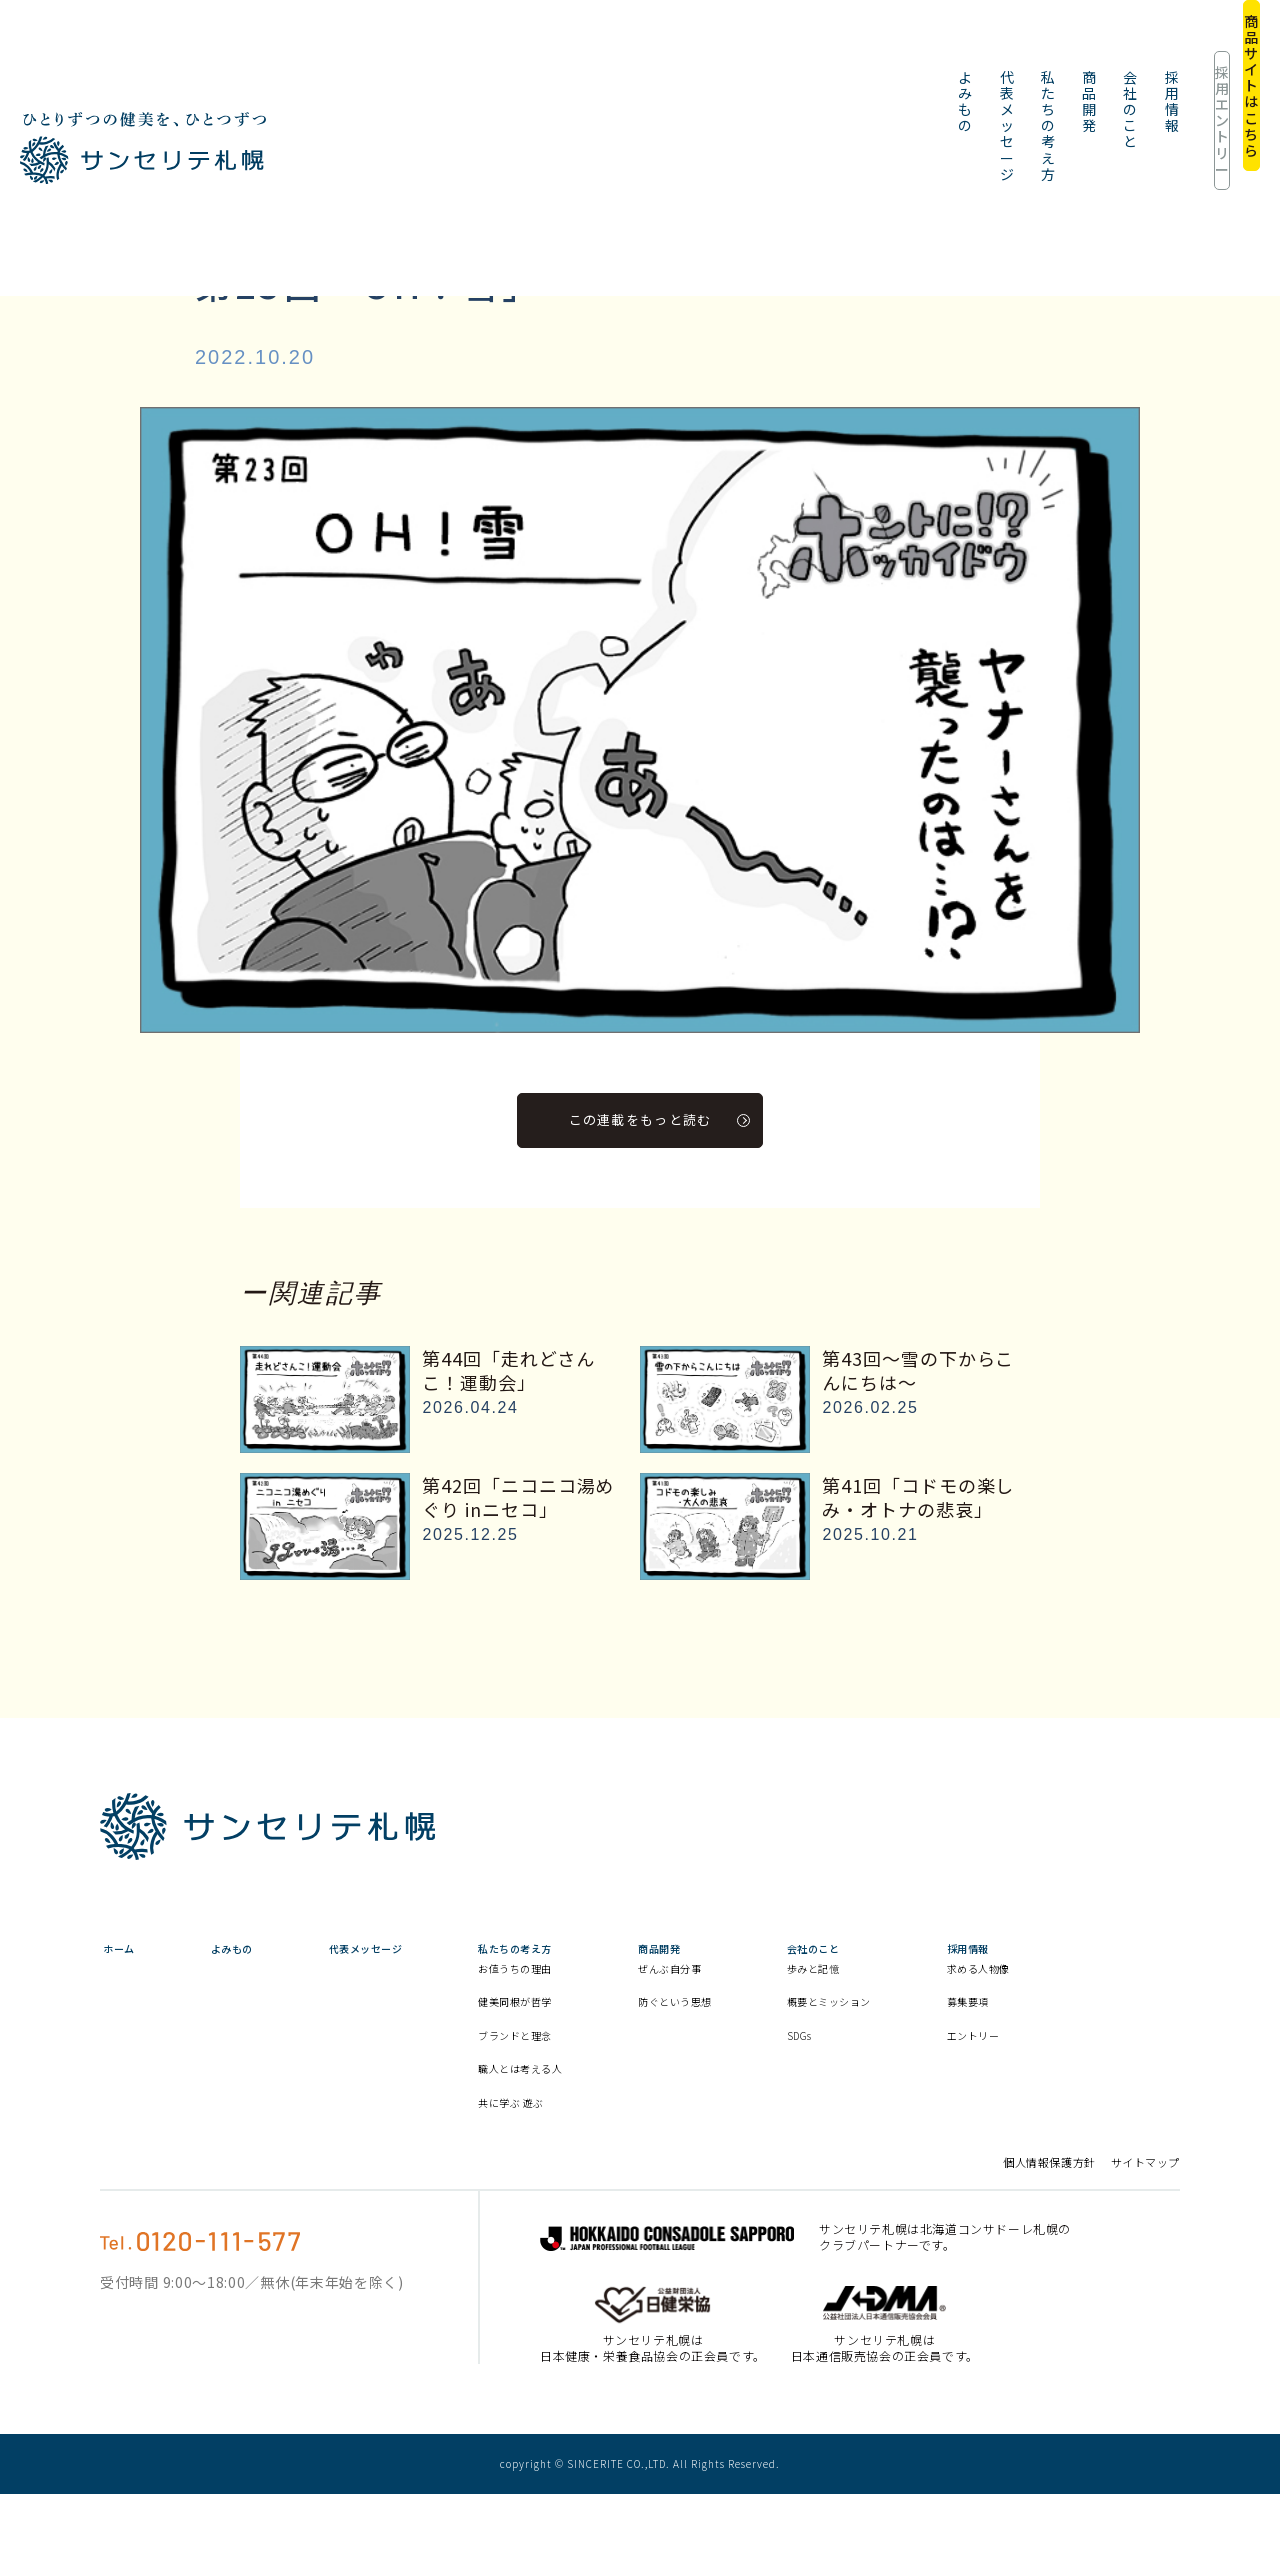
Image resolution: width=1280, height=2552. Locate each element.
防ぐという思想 (777, 2031)
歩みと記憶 (941, 1988)
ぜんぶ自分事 (777, 1988)
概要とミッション (955, 2031)
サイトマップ (1145, 2220)
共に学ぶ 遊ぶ (591, 2159)
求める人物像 (1129, 1997)
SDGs (923, 2074)
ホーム (117, 1948)
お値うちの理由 (596, 2007)
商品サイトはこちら (1195, 50)
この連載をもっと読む (660, 1118)
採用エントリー (1052, 50)
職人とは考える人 (596, 2116)
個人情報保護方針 (1049, 2220)
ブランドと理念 (596, 2074)
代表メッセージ (500, 50)
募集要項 (1121, 2040)
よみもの (393, 50)
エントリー (1129, 2074)
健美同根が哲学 (596, 2040)
